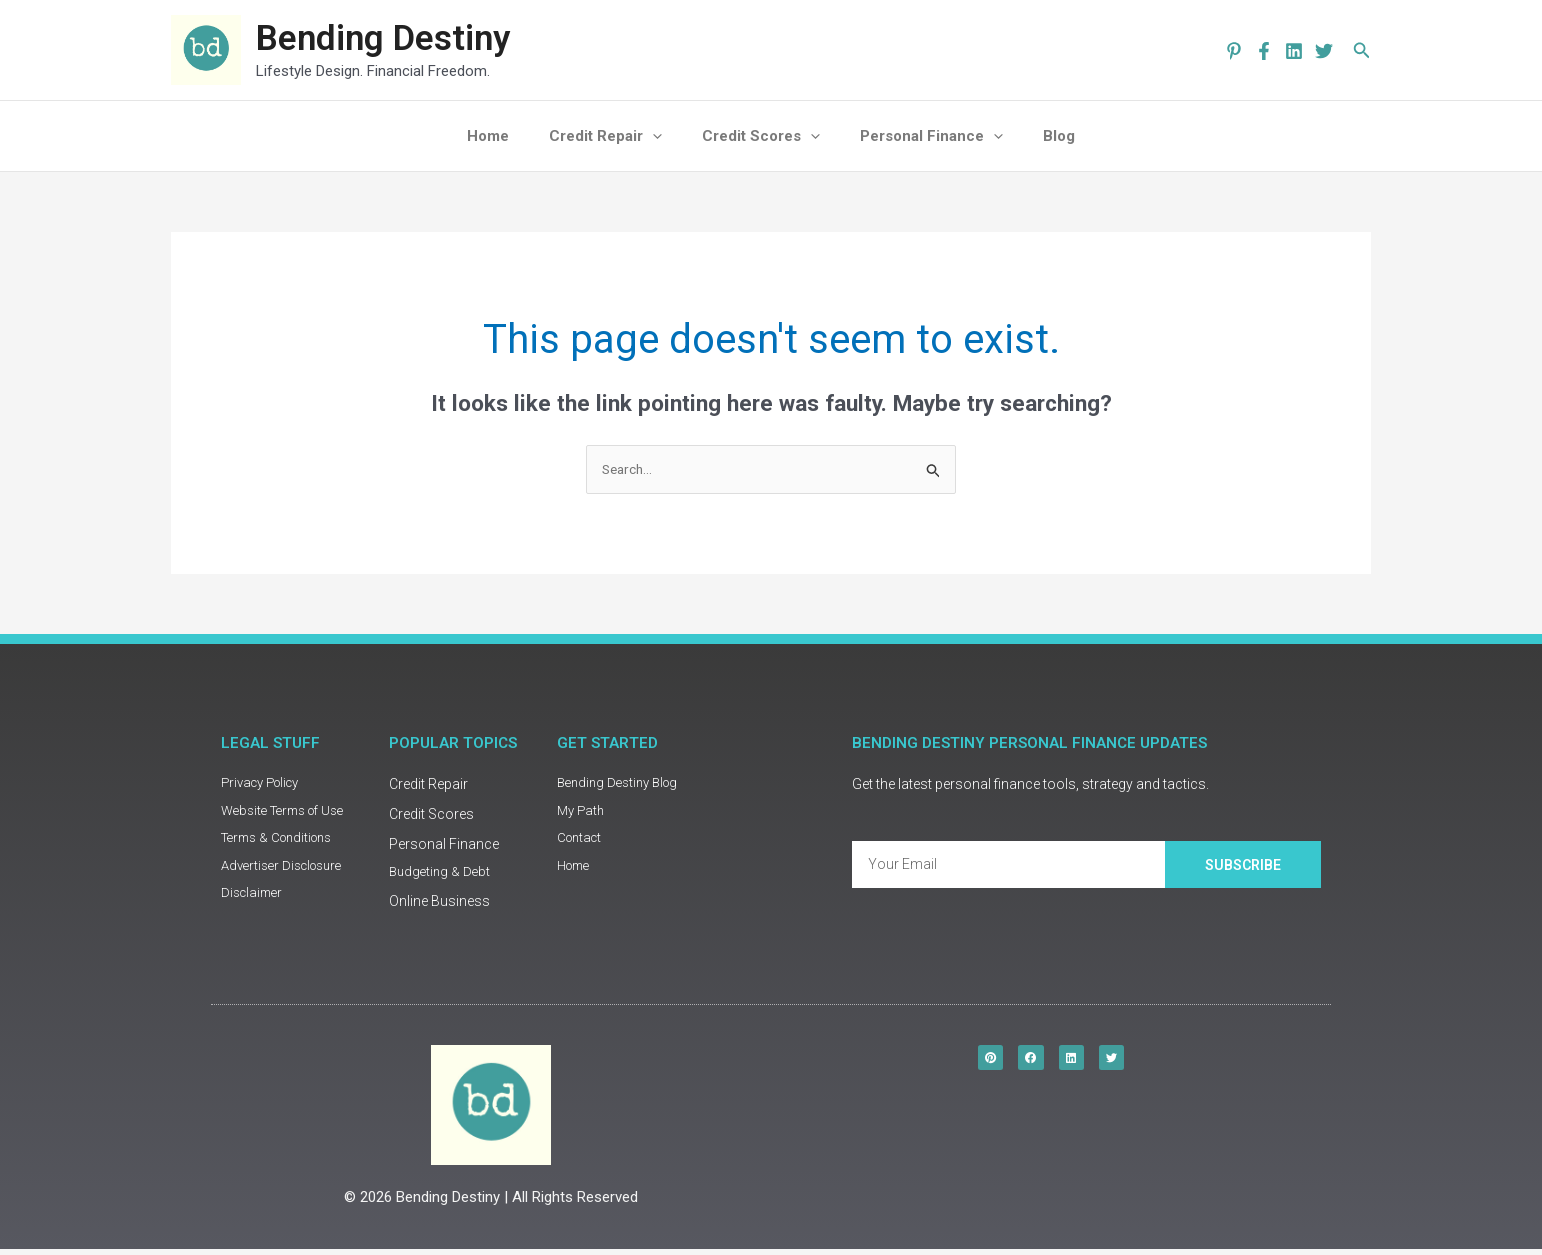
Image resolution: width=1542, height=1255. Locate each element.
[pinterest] (1234, 51)
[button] (1362, 50)
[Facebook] (1264, 51)
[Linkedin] (1294, 51)
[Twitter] (1324, 51)
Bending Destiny (383, 38)
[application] (662, 136)
